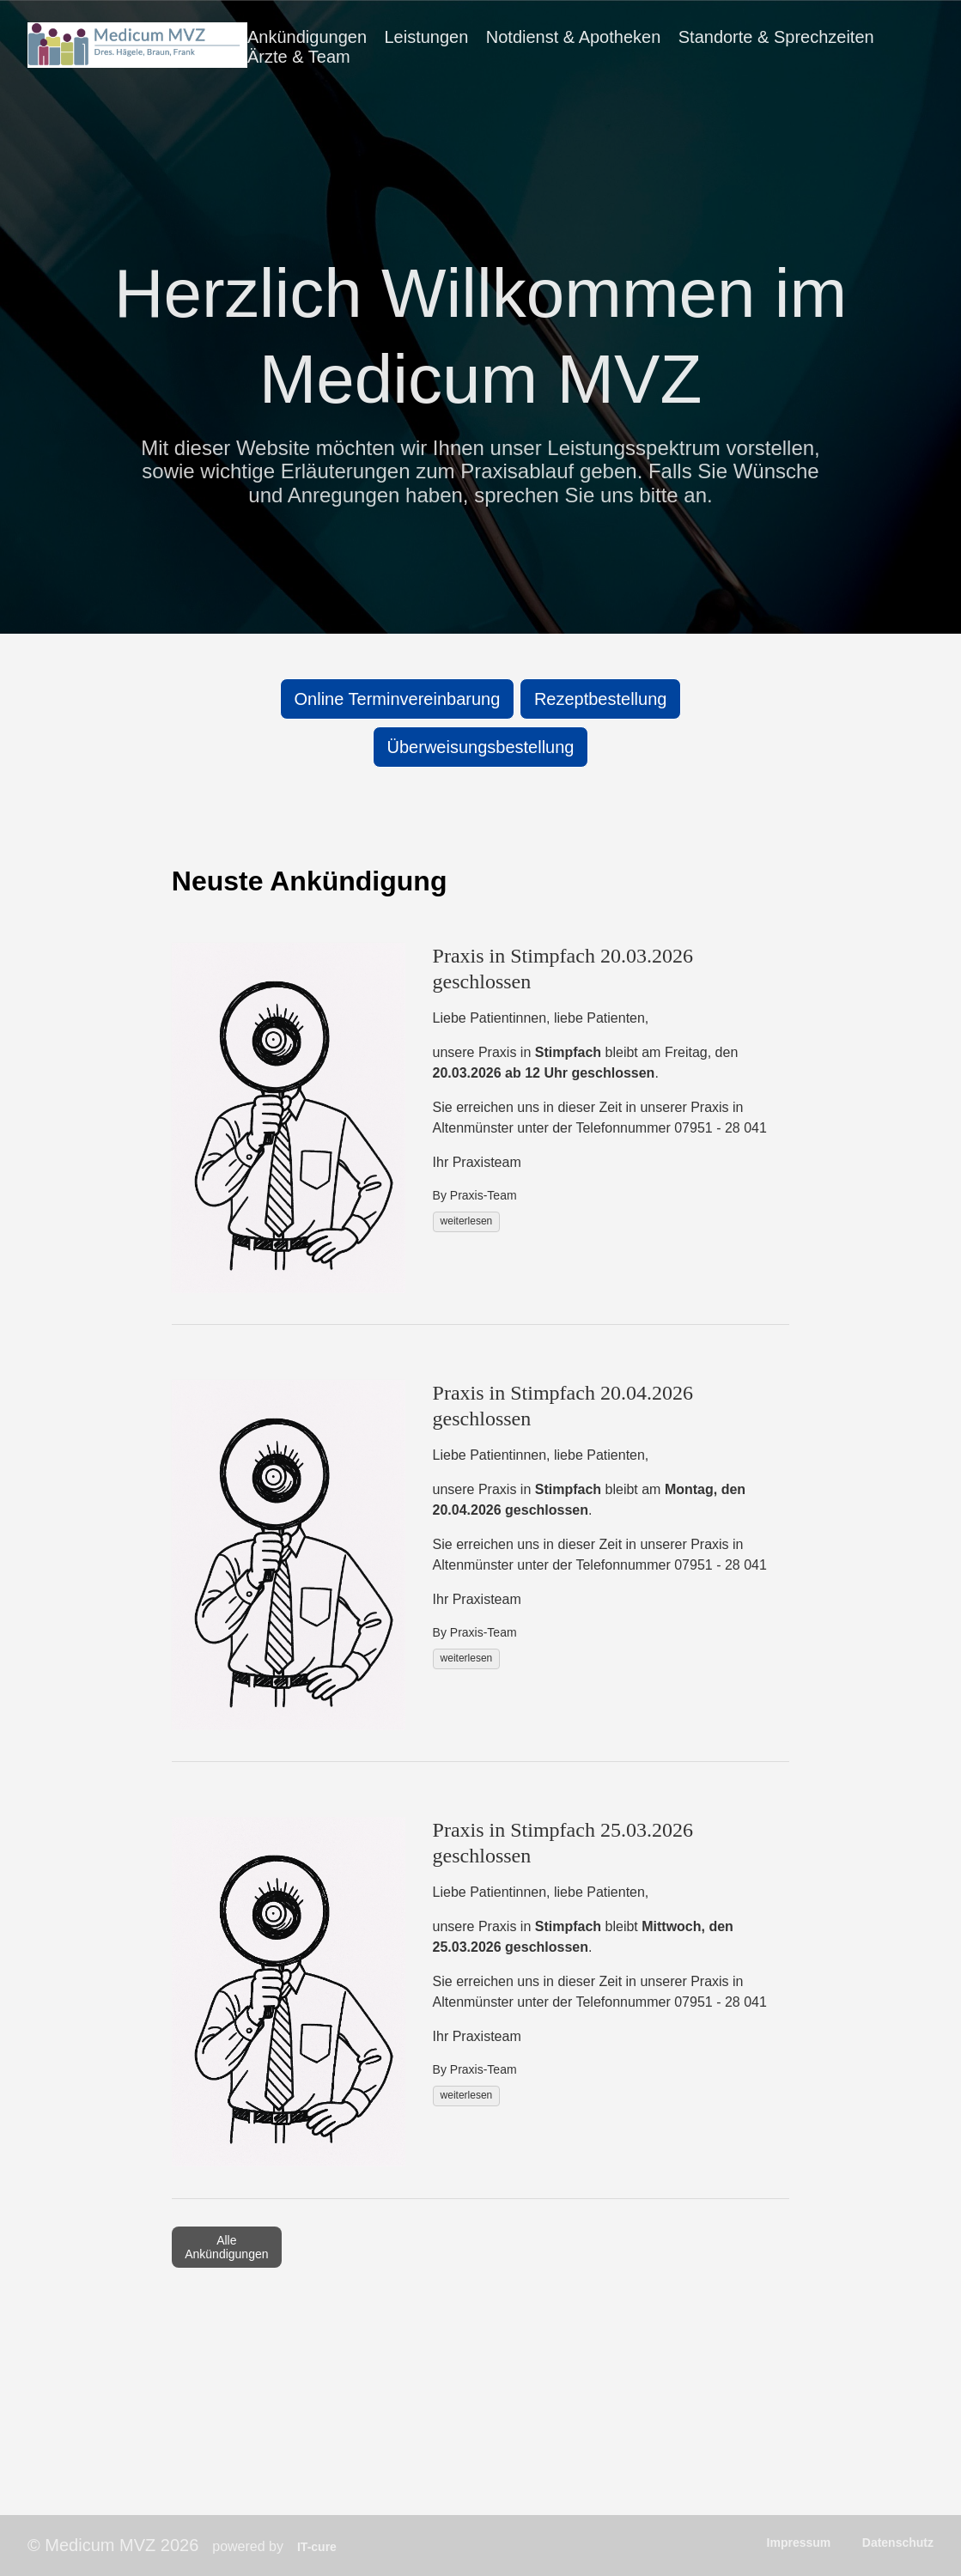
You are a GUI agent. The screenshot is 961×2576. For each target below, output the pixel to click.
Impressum (799, 2542)
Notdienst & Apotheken (573, 36)
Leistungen (426, 36)
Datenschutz (898, 2542)
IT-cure (317, 2547)
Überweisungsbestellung (481, 747)
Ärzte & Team (298, 56)
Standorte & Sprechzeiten (776, 36)
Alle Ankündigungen (226, 2247)
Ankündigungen (307, 36)
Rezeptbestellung (600, 699)
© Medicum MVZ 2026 (112, 2545)
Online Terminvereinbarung (398, 699)
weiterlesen (467, 1221)
